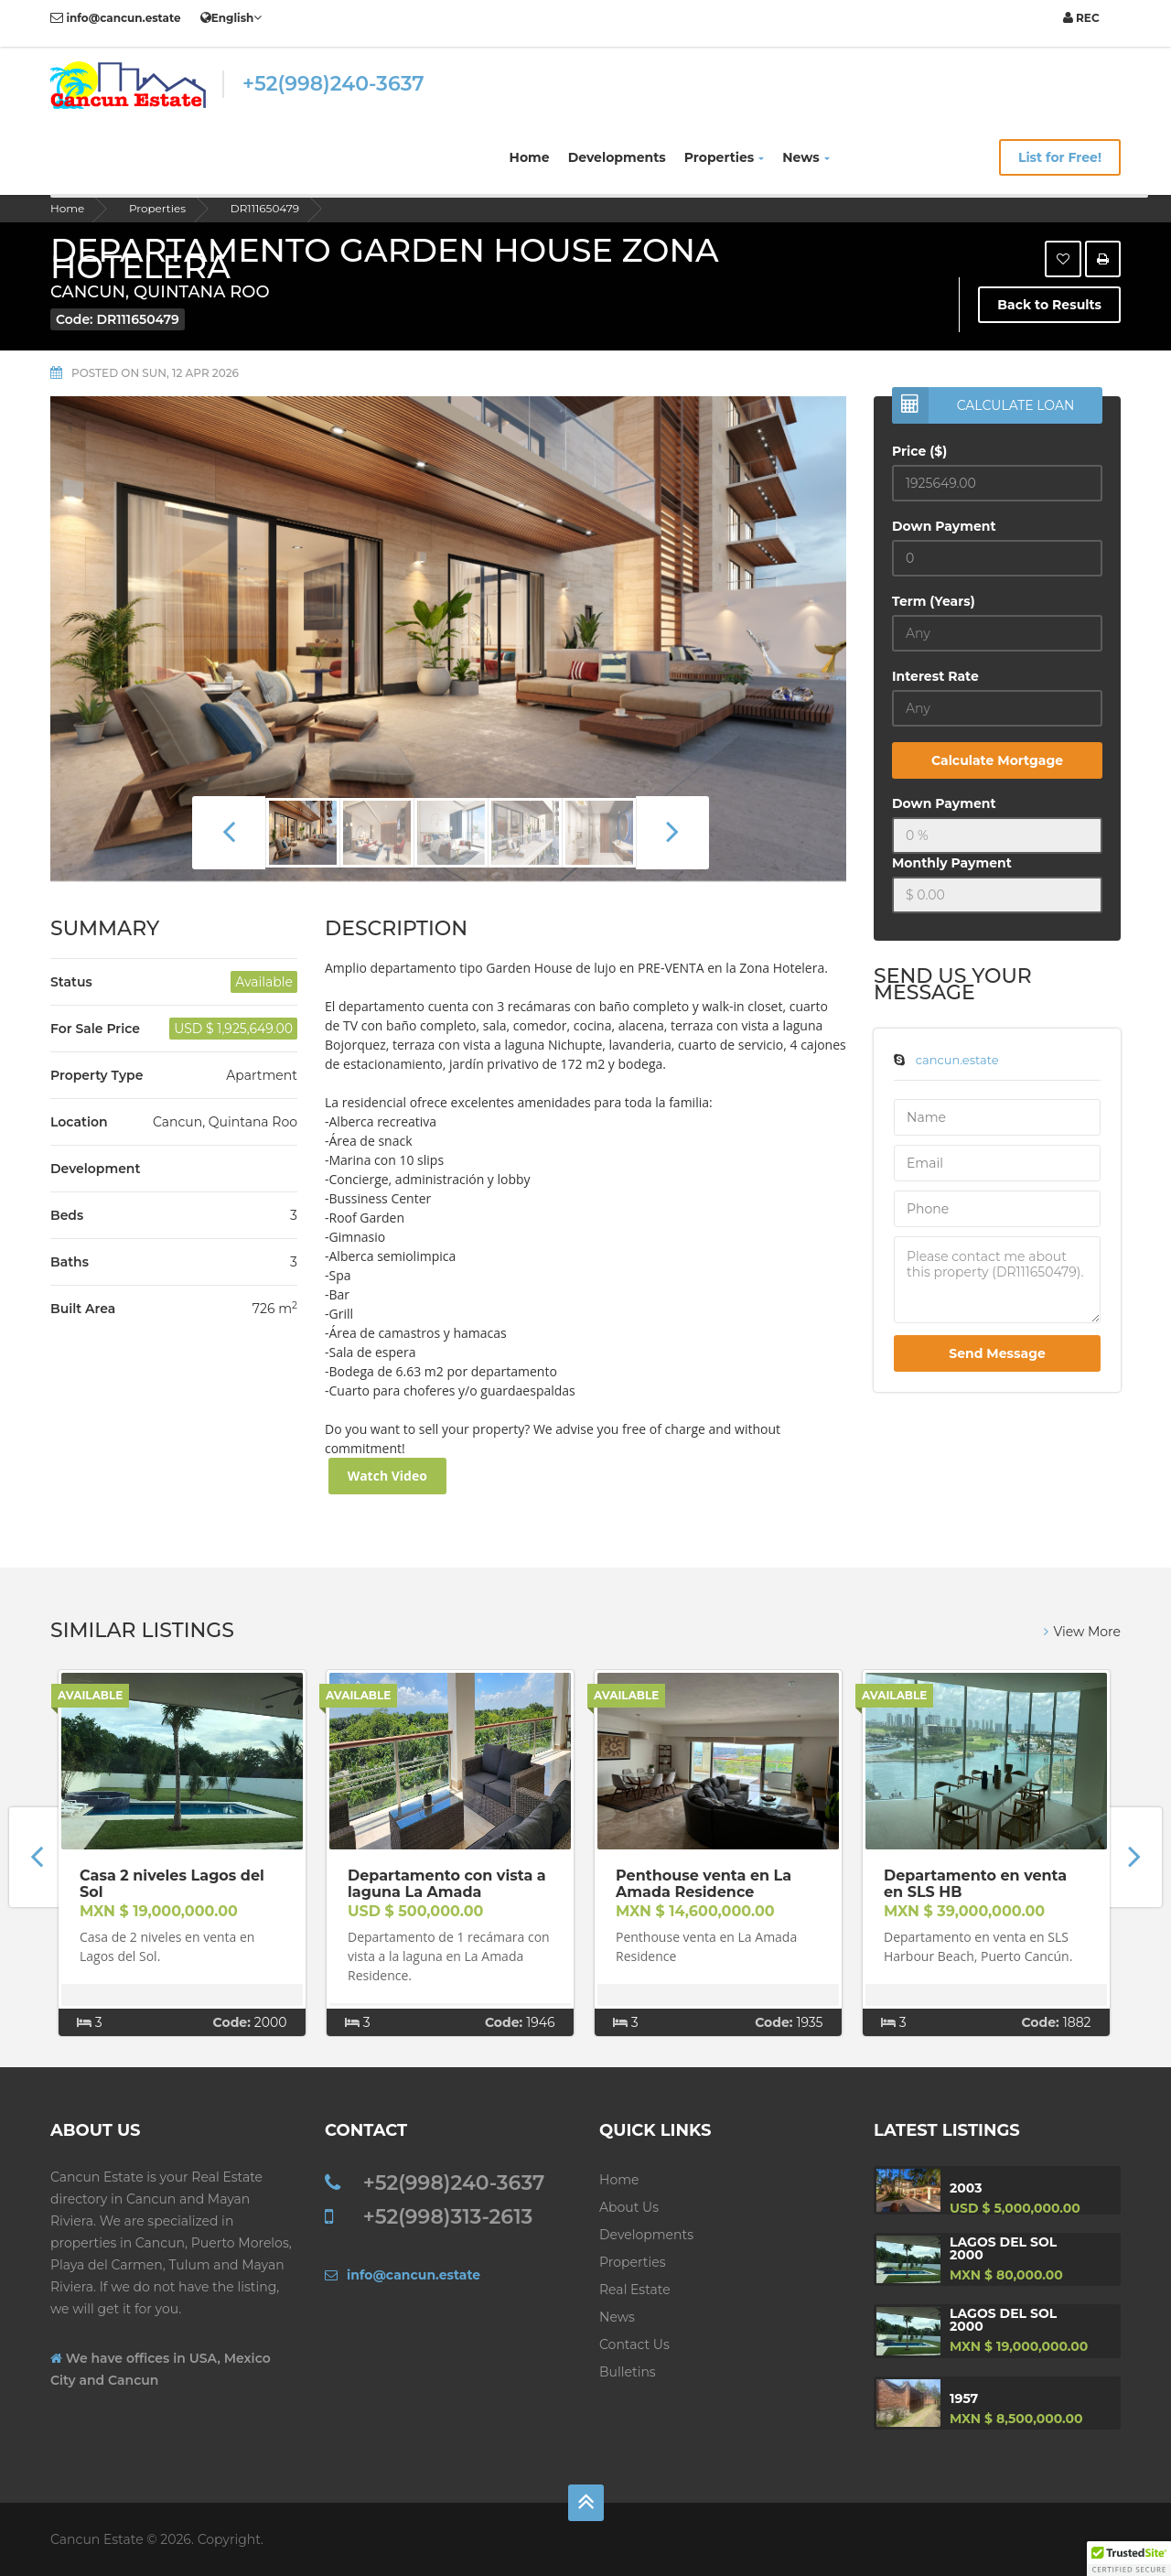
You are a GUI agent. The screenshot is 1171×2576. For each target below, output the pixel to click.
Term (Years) (933, 601)
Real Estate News (635, 2303)
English (231, 17)
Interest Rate (935, 676)
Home (530, 157)
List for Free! (1059, 157)
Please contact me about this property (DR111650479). (997, 1279)
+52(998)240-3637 (333, 83)
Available (90, 1695)
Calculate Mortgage (997, 760)
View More (1082, 1631)
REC (1081, 18)
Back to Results (1049, 304)
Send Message (997, 1353)
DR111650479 (265, 208)
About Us (629, 2207)
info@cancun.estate (115, 18)
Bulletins (627, 2372)
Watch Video (387, 1475)
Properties (724, 157)
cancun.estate (957, 1059)
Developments (617, 157)
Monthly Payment (952, 863)
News (805, 157)
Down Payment (944, 526)
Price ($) (919, 451)
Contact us (634, 2344)
